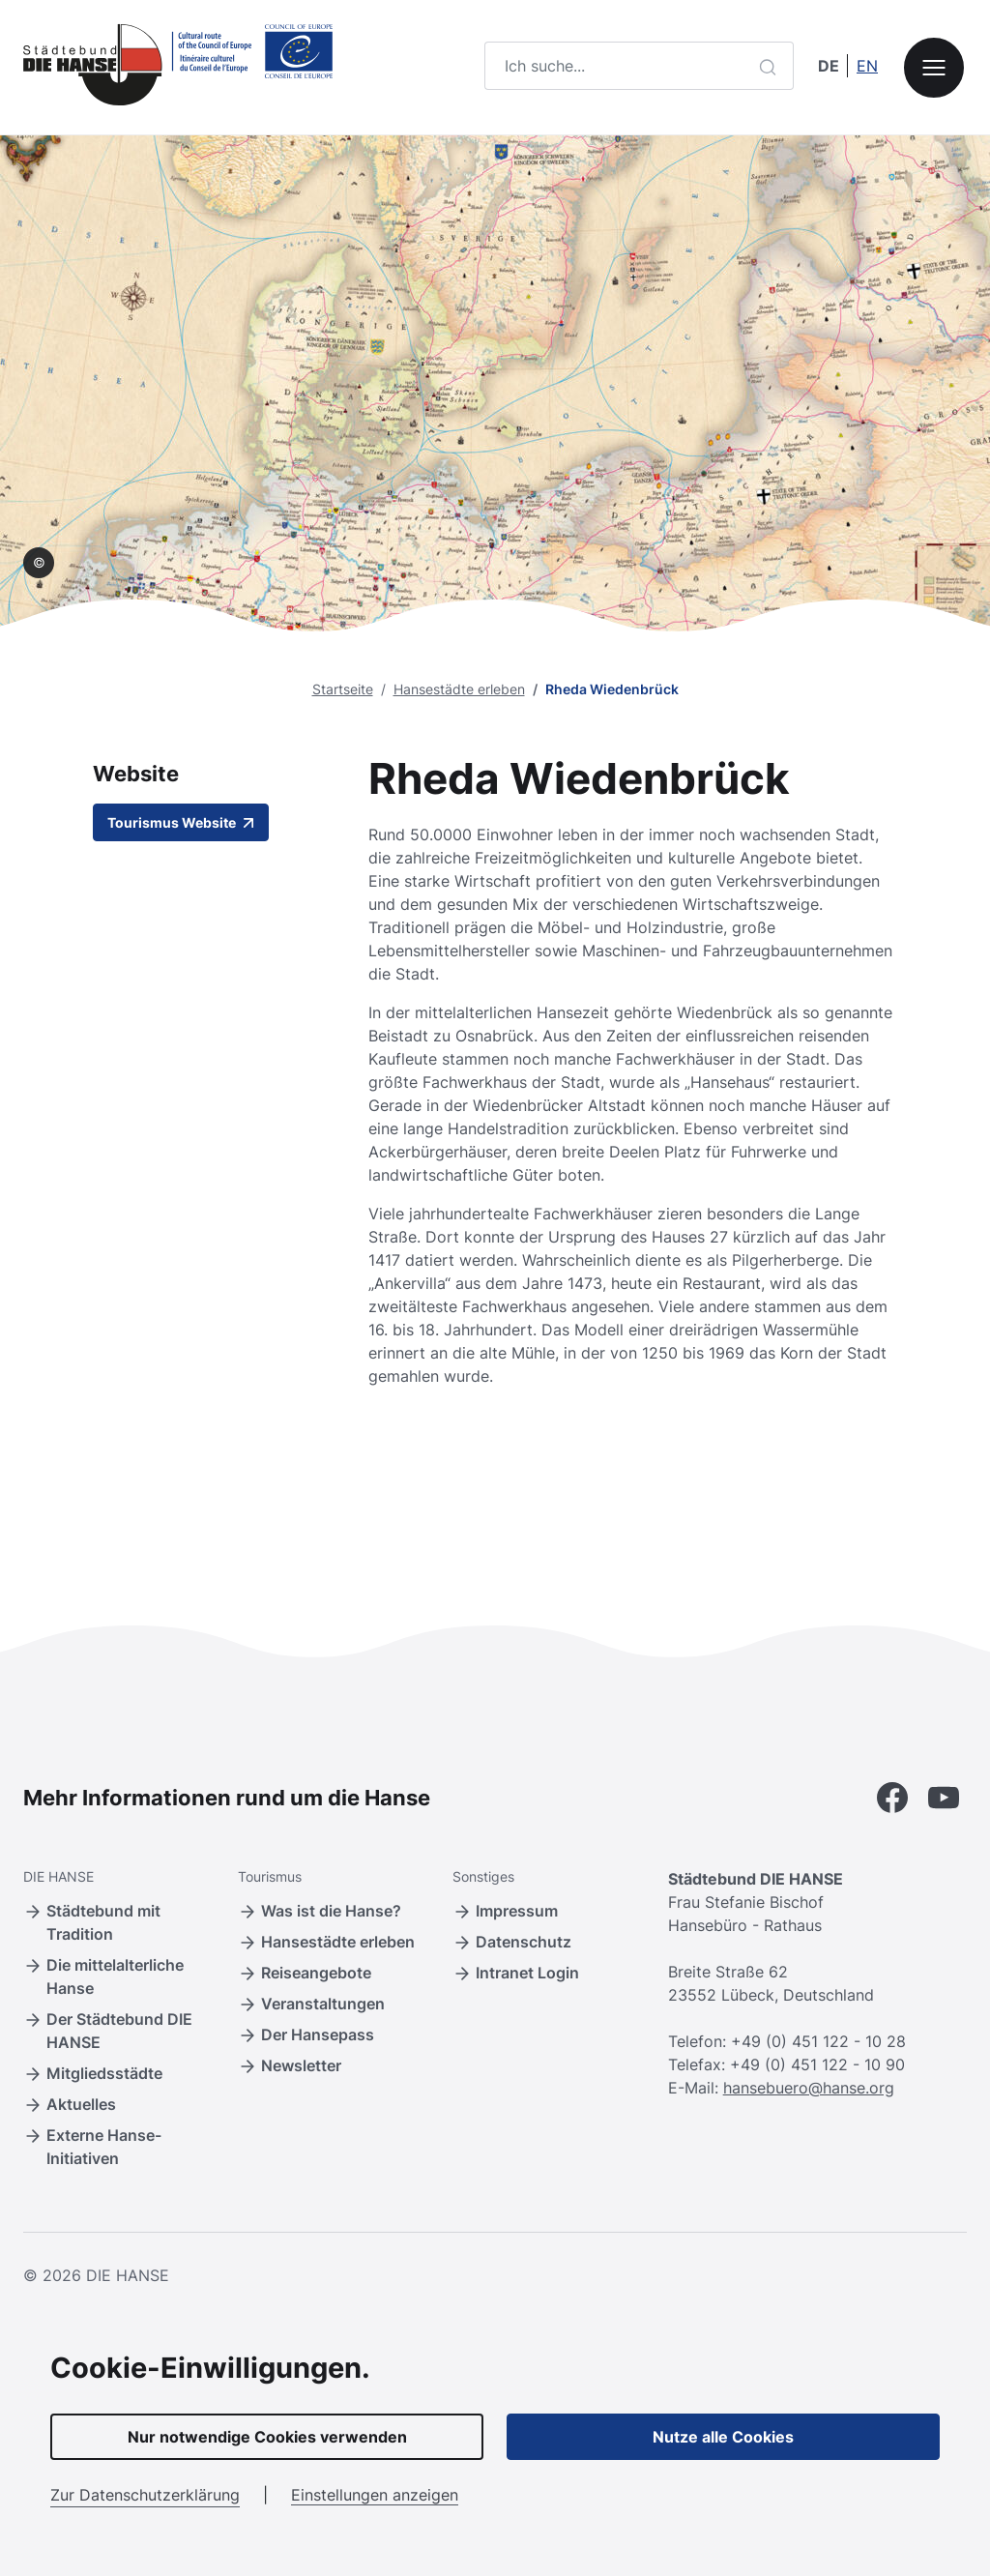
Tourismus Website (180, 822)
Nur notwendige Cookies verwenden (267, 2436)
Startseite (342, 689)
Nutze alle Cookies (723, 2436)
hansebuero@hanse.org (808, 2087)
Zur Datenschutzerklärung (145, 2494)
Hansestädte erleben (459, 689)
